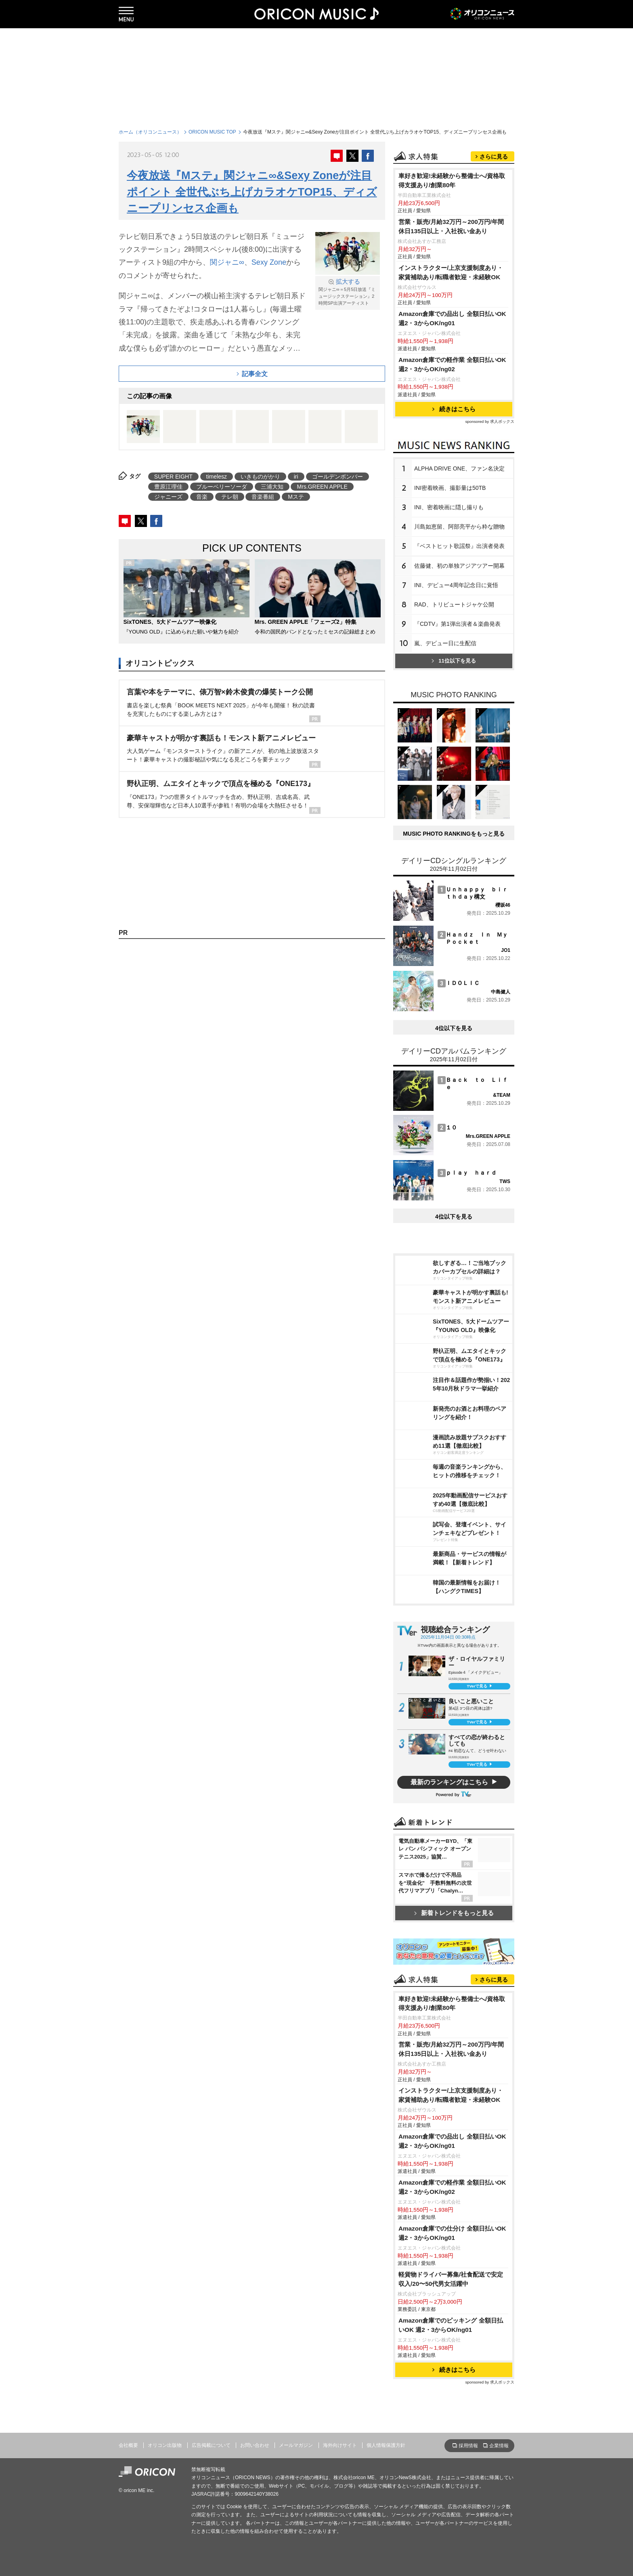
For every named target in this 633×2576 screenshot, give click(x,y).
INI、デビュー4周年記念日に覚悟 (456, 585)
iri (296, 476)
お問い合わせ (254, 2445)
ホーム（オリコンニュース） (150, 132)
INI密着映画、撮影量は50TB (450, 488)
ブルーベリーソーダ (221, 486)
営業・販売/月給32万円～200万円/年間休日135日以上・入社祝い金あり (451, 226)
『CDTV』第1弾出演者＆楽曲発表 (457, 624)
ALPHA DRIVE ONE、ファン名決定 (459, 468)
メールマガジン (296, 2445)
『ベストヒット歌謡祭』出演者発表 (459, 546)
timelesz (216, 476)
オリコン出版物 (165, 2445)
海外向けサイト (340, 2445)
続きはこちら (454, 409)
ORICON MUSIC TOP (212, 132)
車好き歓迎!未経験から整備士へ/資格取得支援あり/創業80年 (451, 180)
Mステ (296, 496)
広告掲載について (211, 2445)
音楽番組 (263, 496)
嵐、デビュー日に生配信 (445, 643)
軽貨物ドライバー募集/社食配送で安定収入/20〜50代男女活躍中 (450, 2279)
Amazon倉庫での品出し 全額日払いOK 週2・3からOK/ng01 (452, 318)
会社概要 (128, 2445)
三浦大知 (272, 486)
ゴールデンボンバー (337, 476)
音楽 (202, 496)
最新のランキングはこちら (449, 1782)
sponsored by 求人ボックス (489, 421)
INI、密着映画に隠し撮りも (449, 507)
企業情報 (499, 2445)
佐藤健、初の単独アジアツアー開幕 (459, 565)
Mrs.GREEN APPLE (322, 486)
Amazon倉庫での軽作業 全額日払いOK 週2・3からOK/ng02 (452, 364)
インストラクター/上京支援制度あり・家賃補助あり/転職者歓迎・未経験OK (450, 272)
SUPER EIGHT (173, 476)
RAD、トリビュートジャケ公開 (454, 604)
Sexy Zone (269, 262)
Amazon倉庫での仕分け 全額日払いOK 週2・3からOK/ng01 (452, 2233)
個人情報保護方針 (386, 2445)
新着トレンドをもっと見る (454, 1912)
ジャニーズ (168, 496)
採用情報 (468, 2445)
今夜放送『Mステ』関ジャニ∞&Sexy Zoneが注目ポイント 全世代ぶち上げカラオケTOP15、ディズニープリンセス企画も (252, 191)
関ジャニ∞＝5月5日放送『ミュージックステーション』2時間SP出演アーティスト (348, 291)
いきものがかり (260, 476)
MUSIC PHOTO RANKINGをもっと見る (454, 833)
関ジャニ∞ (227, 262)
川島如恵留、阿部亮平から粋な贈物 (459, 526)
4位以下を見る (453, 1028)
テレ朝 (229, 496)
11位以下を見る (454, 661)
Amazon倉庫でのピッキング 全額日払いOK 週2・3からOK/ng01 (450, 2325)
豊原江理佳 (168, 486)
